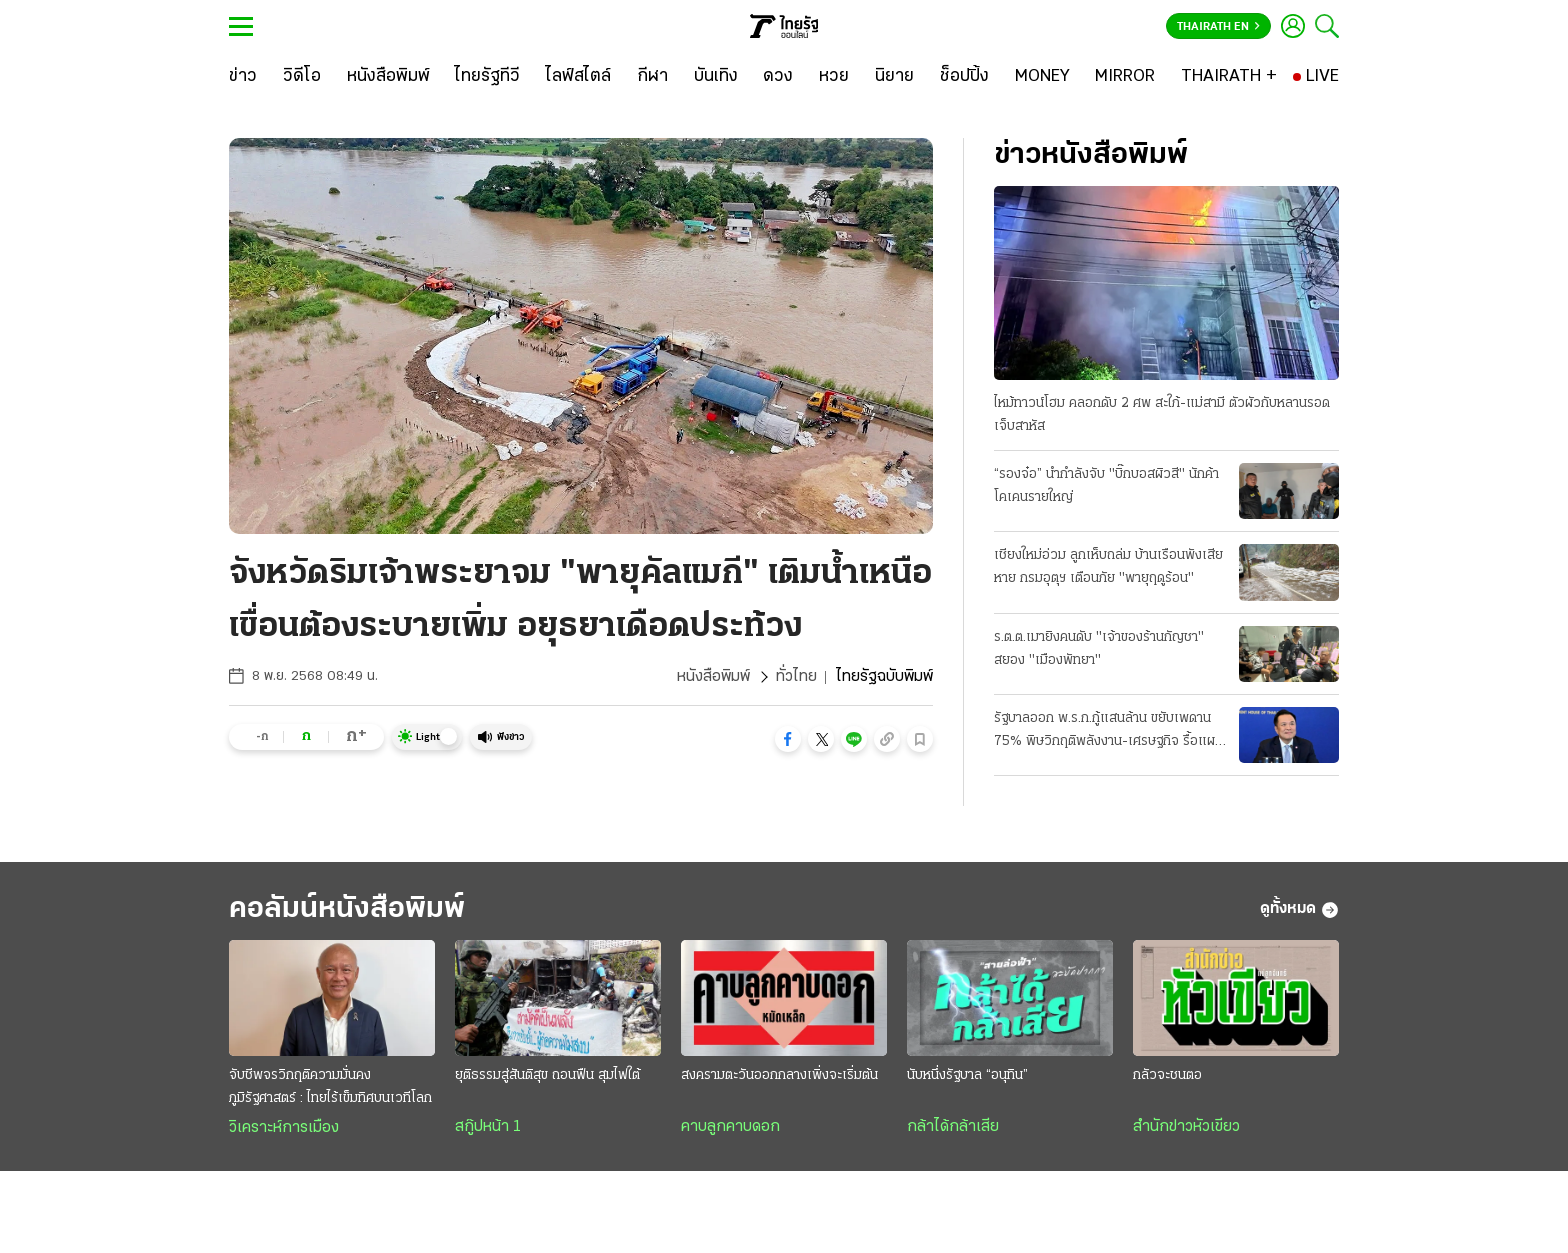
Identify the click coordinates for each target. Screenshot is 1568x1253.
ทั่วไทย (796, 677)
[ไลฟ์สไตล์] (578, 77)
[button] (788, 739)
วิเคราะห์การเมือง (284, 1128)
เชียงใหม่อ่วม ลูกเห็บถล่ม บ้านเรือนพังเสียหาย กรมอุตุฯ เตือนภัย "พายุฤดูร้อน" (1108, 567)
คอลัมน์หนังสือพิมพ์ (347, 909)
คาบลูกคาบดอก (730, 1127)
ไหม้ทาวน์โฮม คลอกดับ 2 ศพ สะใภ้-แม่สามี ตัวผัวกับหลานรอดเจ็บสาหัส (1162, 415)
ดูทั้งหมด (1299, 910)
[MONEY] (1042, 77)
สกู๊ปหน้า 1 (488, 1127)
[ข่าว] (243, 77)
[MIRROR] (1125, 77)
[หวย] (834, 77)
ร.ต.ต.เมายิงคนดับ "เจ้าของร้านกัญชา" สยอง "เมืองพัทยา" (1099, 649)
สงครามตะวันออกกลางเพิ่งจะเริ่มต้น (779, 1075)
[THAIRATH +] (1229, 77)
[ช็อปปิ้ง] (964, 77)
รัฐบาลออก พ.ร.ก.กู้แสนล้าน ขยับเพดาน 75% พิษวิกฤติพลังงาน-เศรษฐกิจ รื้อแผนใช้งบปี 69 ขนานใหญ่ (1108, 732)
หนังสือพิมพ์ (713, 677)
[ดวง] (778, 77)
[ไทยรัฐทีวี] (487, 77)
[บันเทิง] (716, 77)
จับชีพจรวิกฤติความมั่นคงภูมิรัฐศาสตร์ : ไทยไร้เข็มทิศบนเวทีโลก (330, 1087)
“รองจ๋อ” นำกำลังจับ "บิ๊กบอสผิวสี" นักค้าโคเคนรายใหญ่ (1106, 486)
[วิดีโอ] (302, 77)
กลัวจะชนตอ (1167, 1075)
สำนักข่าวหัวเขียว (1186, 1127)
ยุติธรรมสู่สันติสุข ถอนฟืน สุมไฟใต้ (547, 1075)
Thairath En (1218, 27)
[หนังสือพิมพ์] (388, 77)
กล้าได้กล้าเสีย (953, 1127)
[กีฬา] (652, 77)
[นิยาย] (894, 77)
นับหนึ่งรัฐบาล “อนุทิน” (967, 1075)
